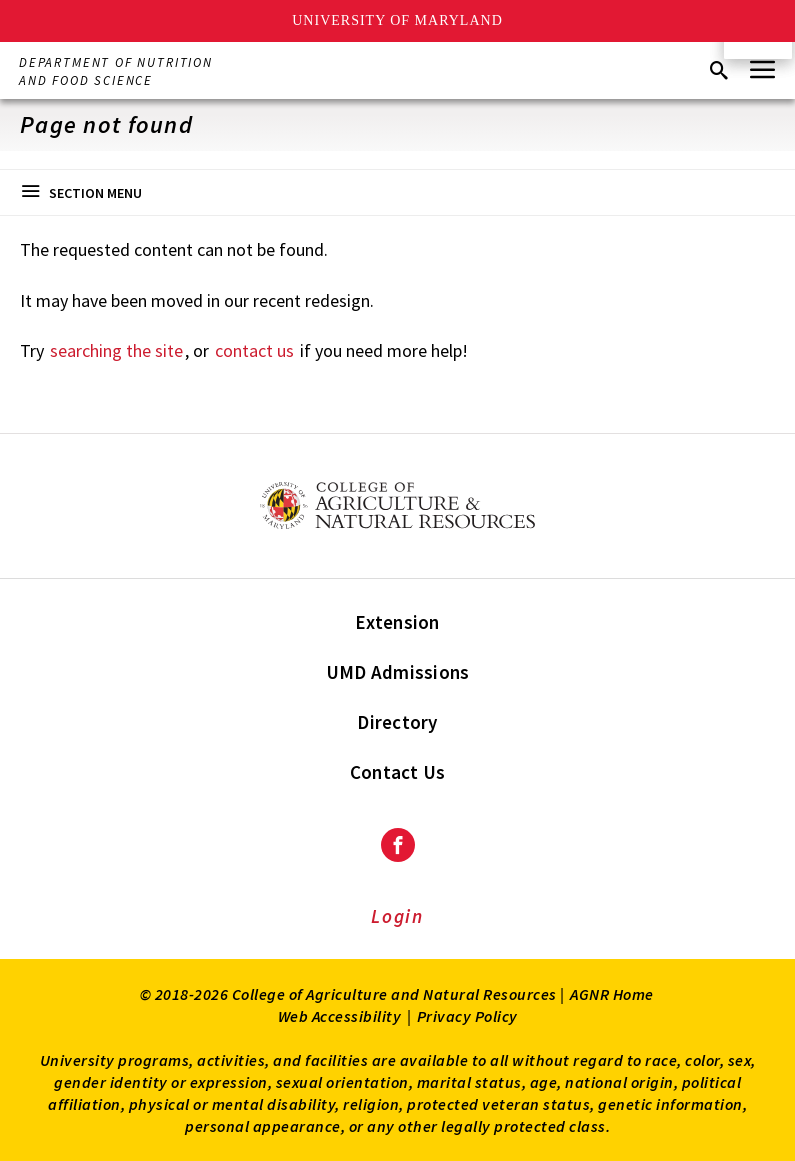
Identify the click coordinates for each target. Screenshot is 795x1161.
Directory (397, 722)
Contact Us (398, 772)
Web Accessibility (340, 1016)
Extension (397, 622)
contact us (254, 350)
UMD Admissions (398, 672)
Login (397, 916)
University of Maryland (397, 20)
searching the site (116, 350)
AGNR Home (612, 994)
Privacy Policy (467, 1016)
